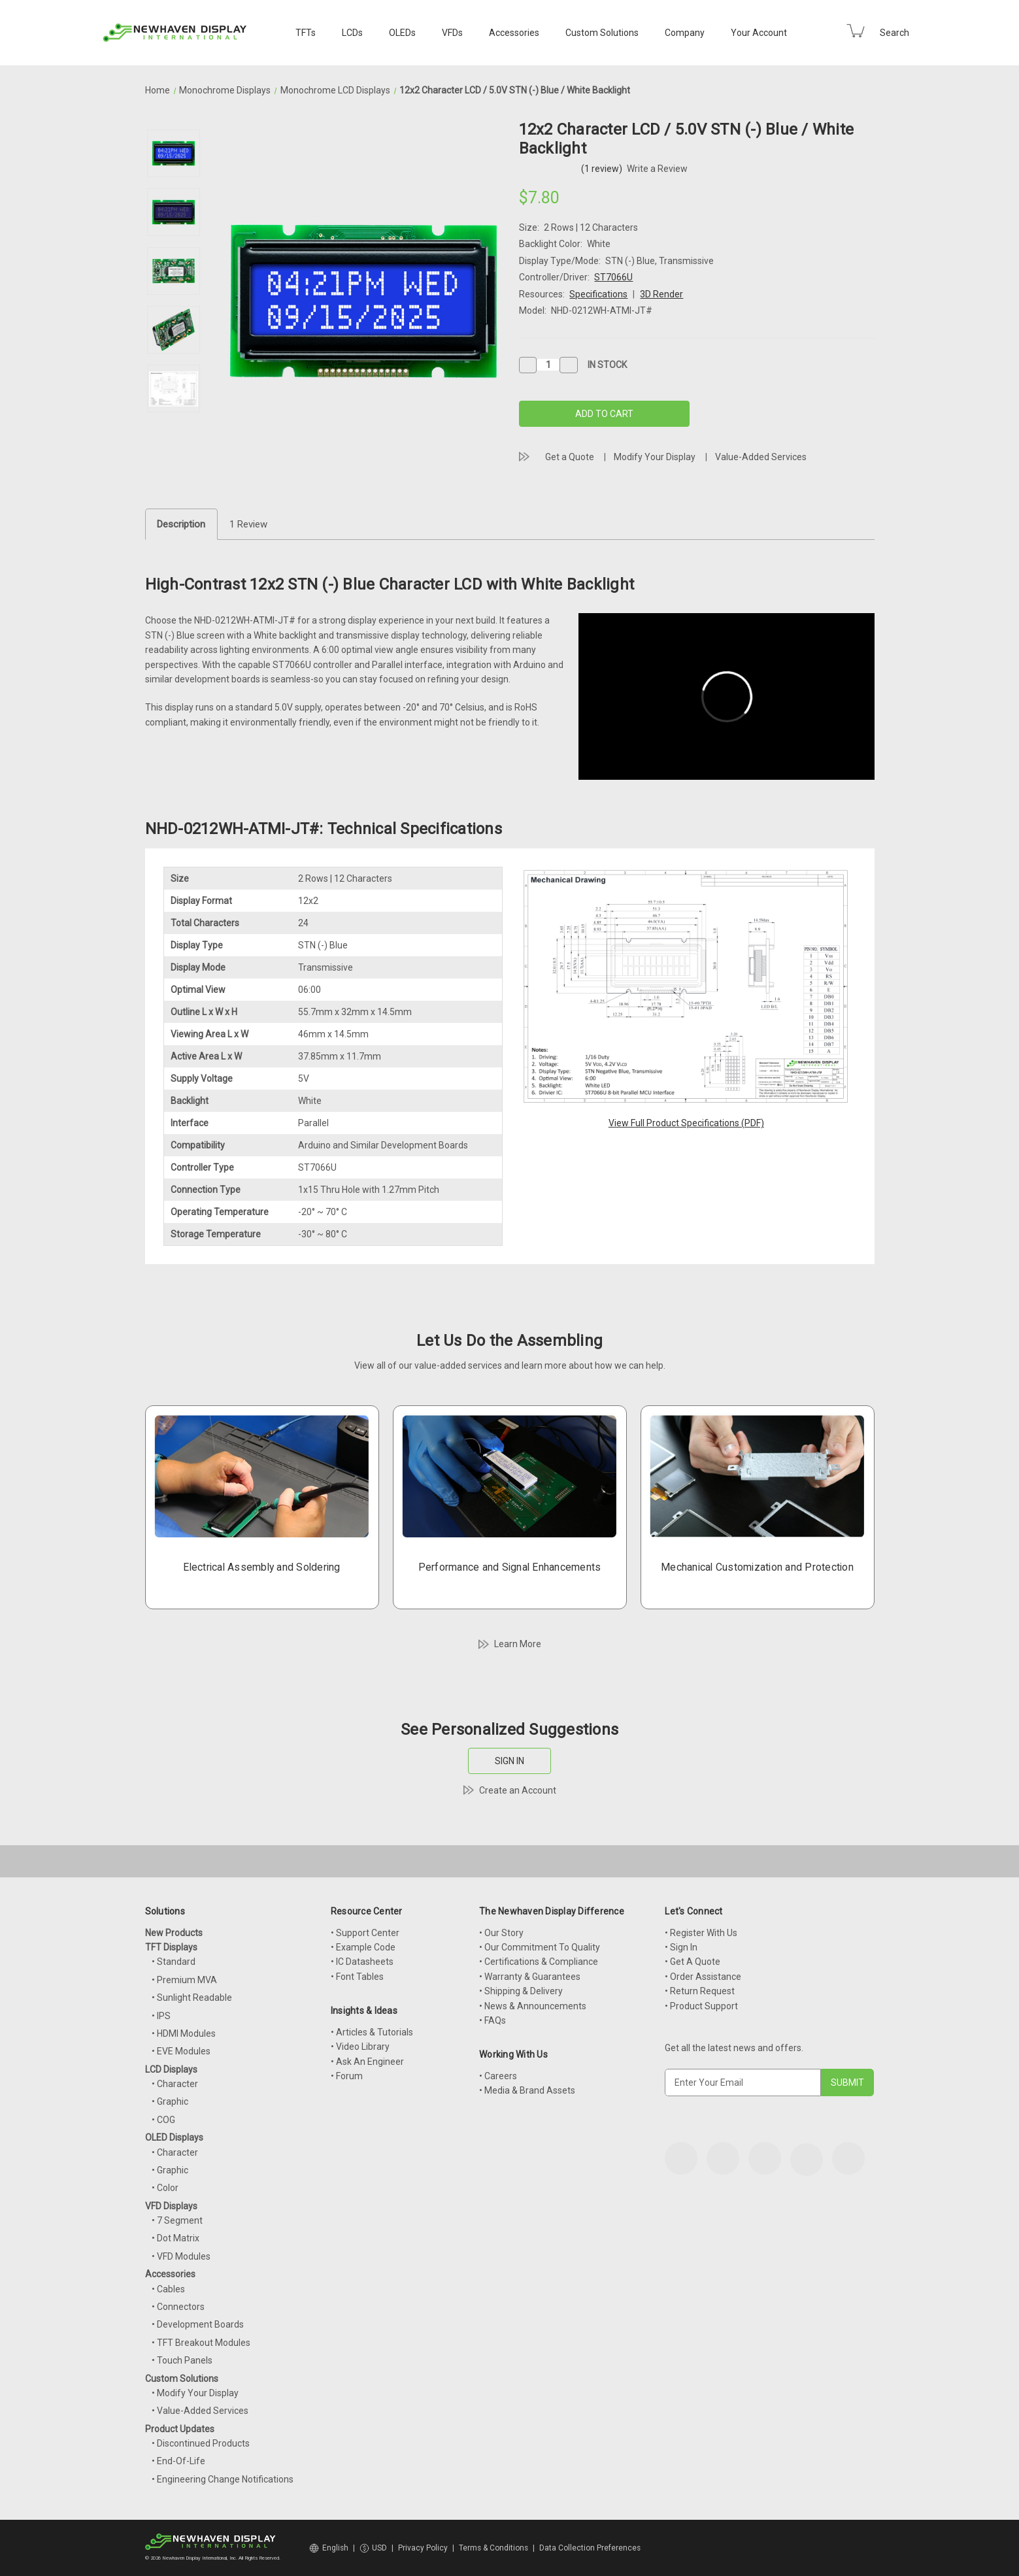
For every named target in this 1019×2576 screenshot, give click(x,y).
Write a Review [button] (657, 168)
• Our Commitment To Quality (539, 1947)
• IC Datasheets (362, 1961)
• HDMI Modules (184, 2033)
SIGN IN (509, 1761)
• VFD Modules (181, 2256)
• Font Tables (357, 1976)
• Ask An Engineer (367, 2061)
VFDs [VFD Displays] (452, 32)
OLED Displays (174, 2137)
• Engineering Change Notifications (222, 2479)
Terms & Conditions (493, 2547)
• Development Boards (198, 2324)
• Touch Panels (182, 2360)
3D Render (661, 294)
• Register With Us (701, 1933)
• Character (175, 2084)
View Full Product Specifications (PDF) (686, 1123)
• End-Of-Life (178, 2461)
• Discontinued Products (201, 2443)
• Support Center (365, 1933)
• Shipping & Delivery (521, 1991)
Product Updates (179, 2429)
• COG (163, 2120)
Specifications (598, 294)
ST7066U (613, 277)
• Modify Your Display (195, 2393)
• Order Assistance (703, 1976)
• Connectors (178, 2306)
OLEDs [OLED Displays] (402, 32)
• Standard (173, 1961)
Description (181, 524)
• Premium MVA (184, 1980)
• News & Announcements (532, 2006)
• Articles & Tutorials (372, 2032)
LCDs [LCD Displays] (352, 32)
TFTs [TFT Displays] (305, 32)
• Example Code (363, 1947)
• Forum (347, 2076)
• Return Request (700, 1991)
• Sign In (681, 1947)
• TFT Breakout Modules (201, 2342)
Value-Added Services (761, 457)
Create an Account (517, 1790)
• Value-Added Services (200, 2410)
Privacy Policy (423, 2547)
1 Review (248, 524)
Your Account (759, 32)
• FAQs (492, 2020)
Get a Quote (569, 457)
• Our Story (501, 1933)
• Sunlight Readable (192, 1997)
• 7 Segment (177, 2220)
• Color (165, 2188)
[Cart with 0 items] (855, 31)
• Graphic (170, 2101)
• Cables (168, 2289)
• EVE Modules (181, 2051)
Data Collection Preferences (590, 2547)
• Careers (498, 2076)
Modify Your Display (654, 457)
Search (894, 32)
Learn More (517, 1644)
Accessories (514, 32)
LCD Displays (171, 2069)
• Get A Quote (692, 1961)
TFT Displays (171, 1947)
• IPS (161, 2016)
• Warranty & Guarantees (529, 1976)
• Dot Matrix (175, 2238)
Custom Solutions (602, 32)
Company (685, 32)
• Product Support (701, 2006)
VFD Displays (171, 2206)
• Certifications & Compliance (538, 1961)
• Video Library (360, 2046)
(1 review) (602, 168)
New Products (174, 1933)
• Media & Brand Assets (527, 2090)
